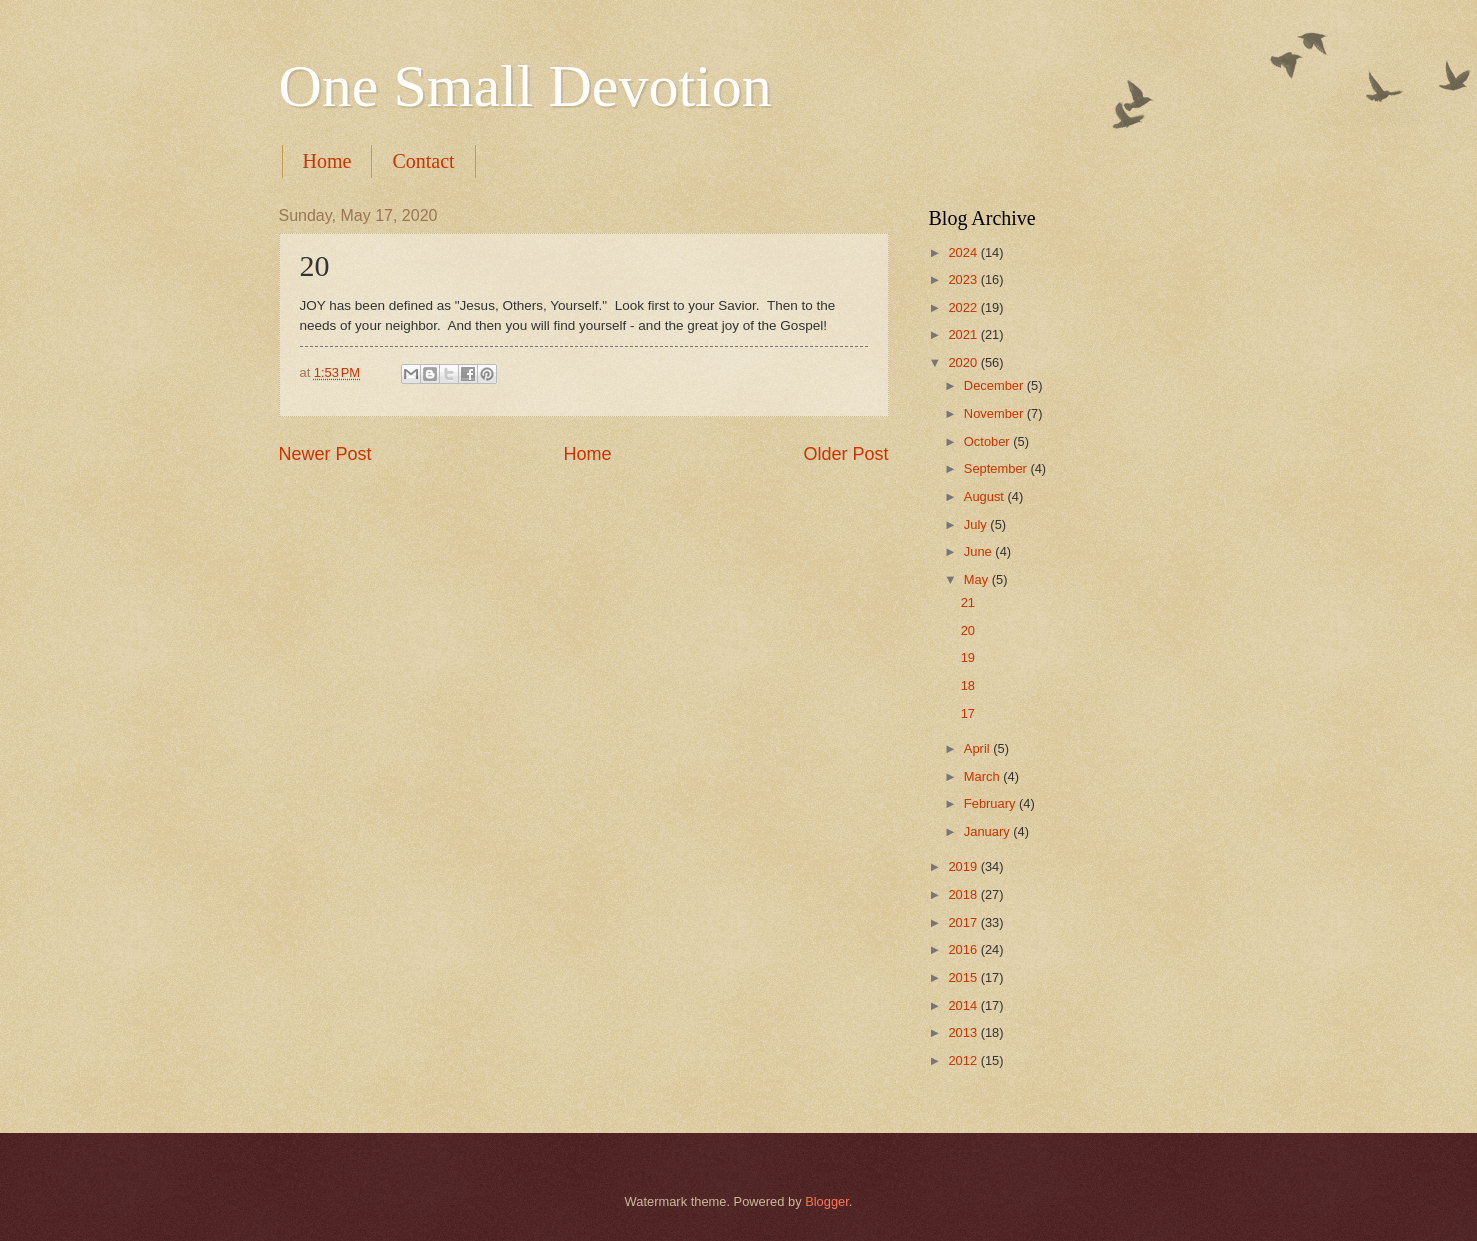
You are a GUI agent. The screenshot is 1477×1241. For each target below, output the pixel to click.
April (978, 748)
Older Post (845, 454)
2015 (964, 977)
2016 (964, 949)
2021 (964, 334)
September (997, 468)
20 (968, 630)
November (995, 413)
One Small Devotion (525, 86)
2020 (964, 362)
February (991, 803)
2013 (964, 1032)
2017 (964, 922)
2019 (964, 866)
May (978, 579)
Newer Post (325, 454)
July (977, 524)
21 (968, 602)
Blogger (827, 1201)
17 (968, 713)
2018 (964, 894)
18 (968, 685)
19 (968, 657)
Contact (423, 161)
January (988, 831)
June (980, 551)
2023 (964, 279)
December (995, 385)
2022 (964, 307)
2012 (964, 1060)
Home (327, 161)
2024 (964, 252)
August (986, 496)
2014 (964, 1005)
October (988, 441)
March (983, 776)
